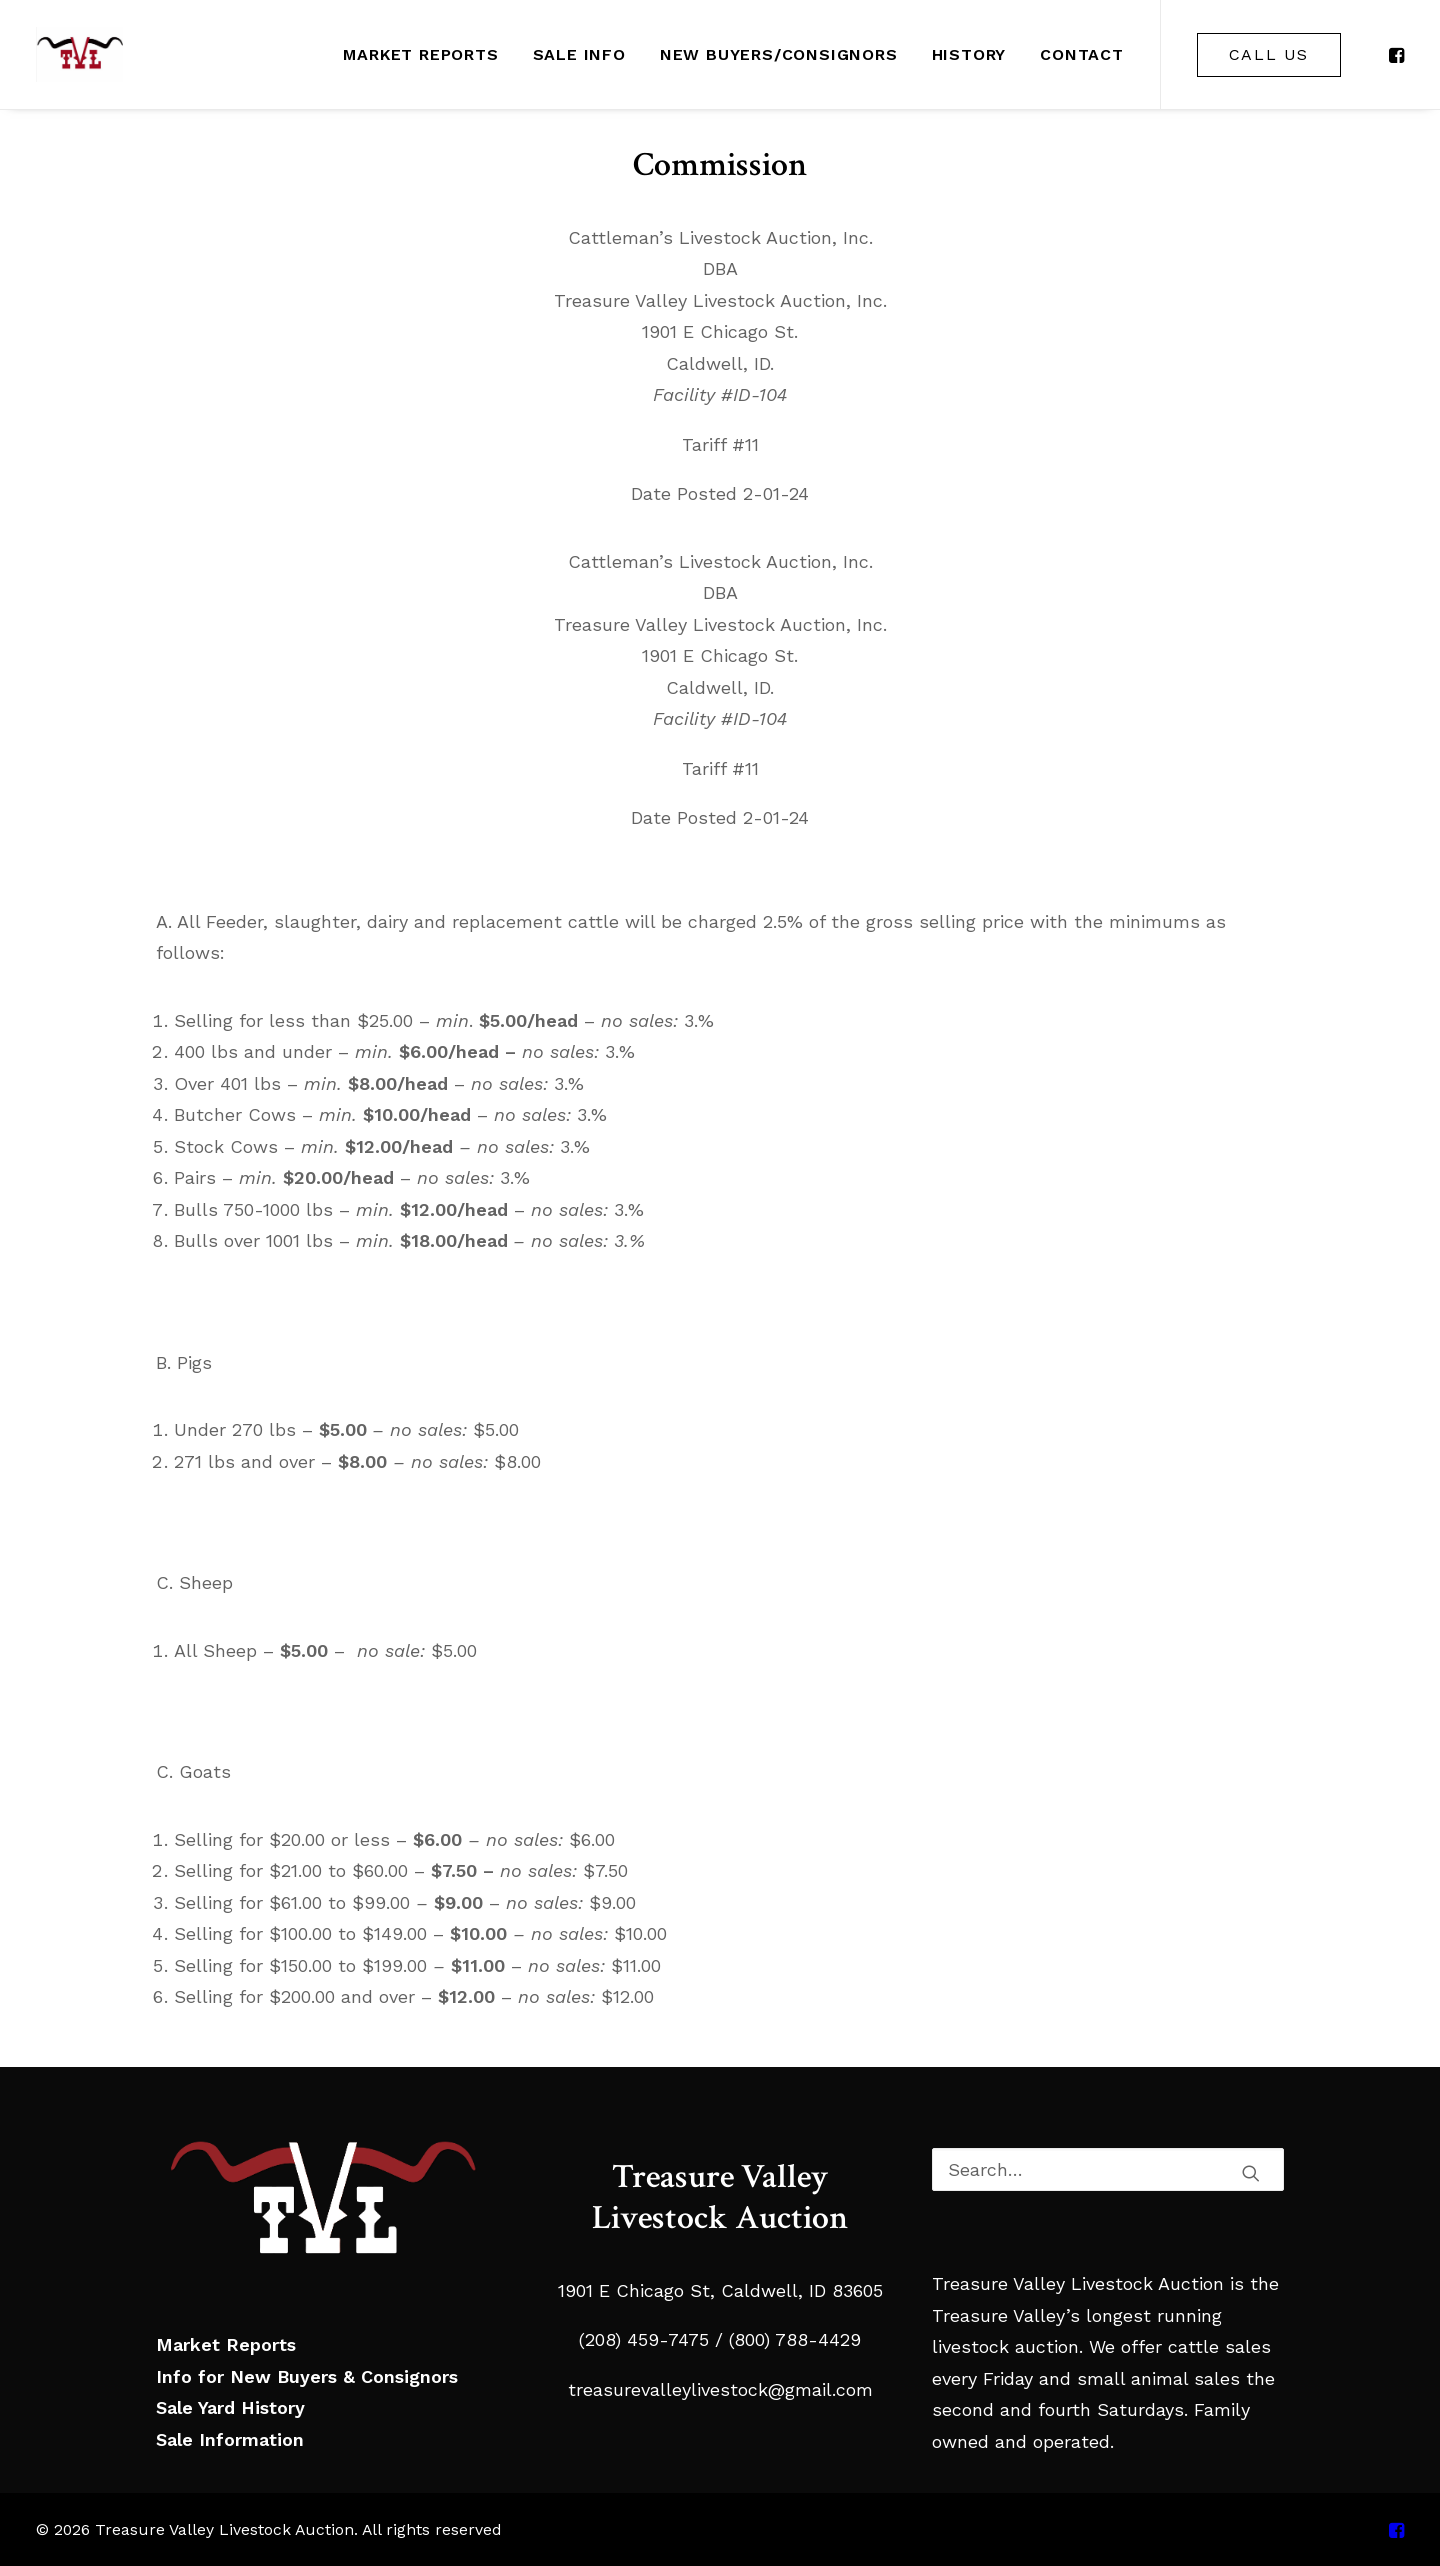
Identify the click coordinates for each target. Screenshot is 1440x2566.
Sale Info (579, 54)
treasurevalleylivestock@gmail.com (720, 2389)
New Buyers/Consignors (779, 54)
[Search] (1108, 2169)
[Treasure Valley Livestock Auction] (79, 54)
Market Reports (420, 54)
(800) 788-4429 (792, 2339)
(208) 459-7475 (644, 2339)
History (969, 54)
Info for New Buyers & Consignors (307, 2376)
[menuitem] (420, 54)
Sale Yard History (230, 2407)
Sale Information (230, 2439)
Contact (1082, 54)
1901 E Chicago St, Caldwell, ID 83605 (720, 2290)
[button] (1395, 54)
